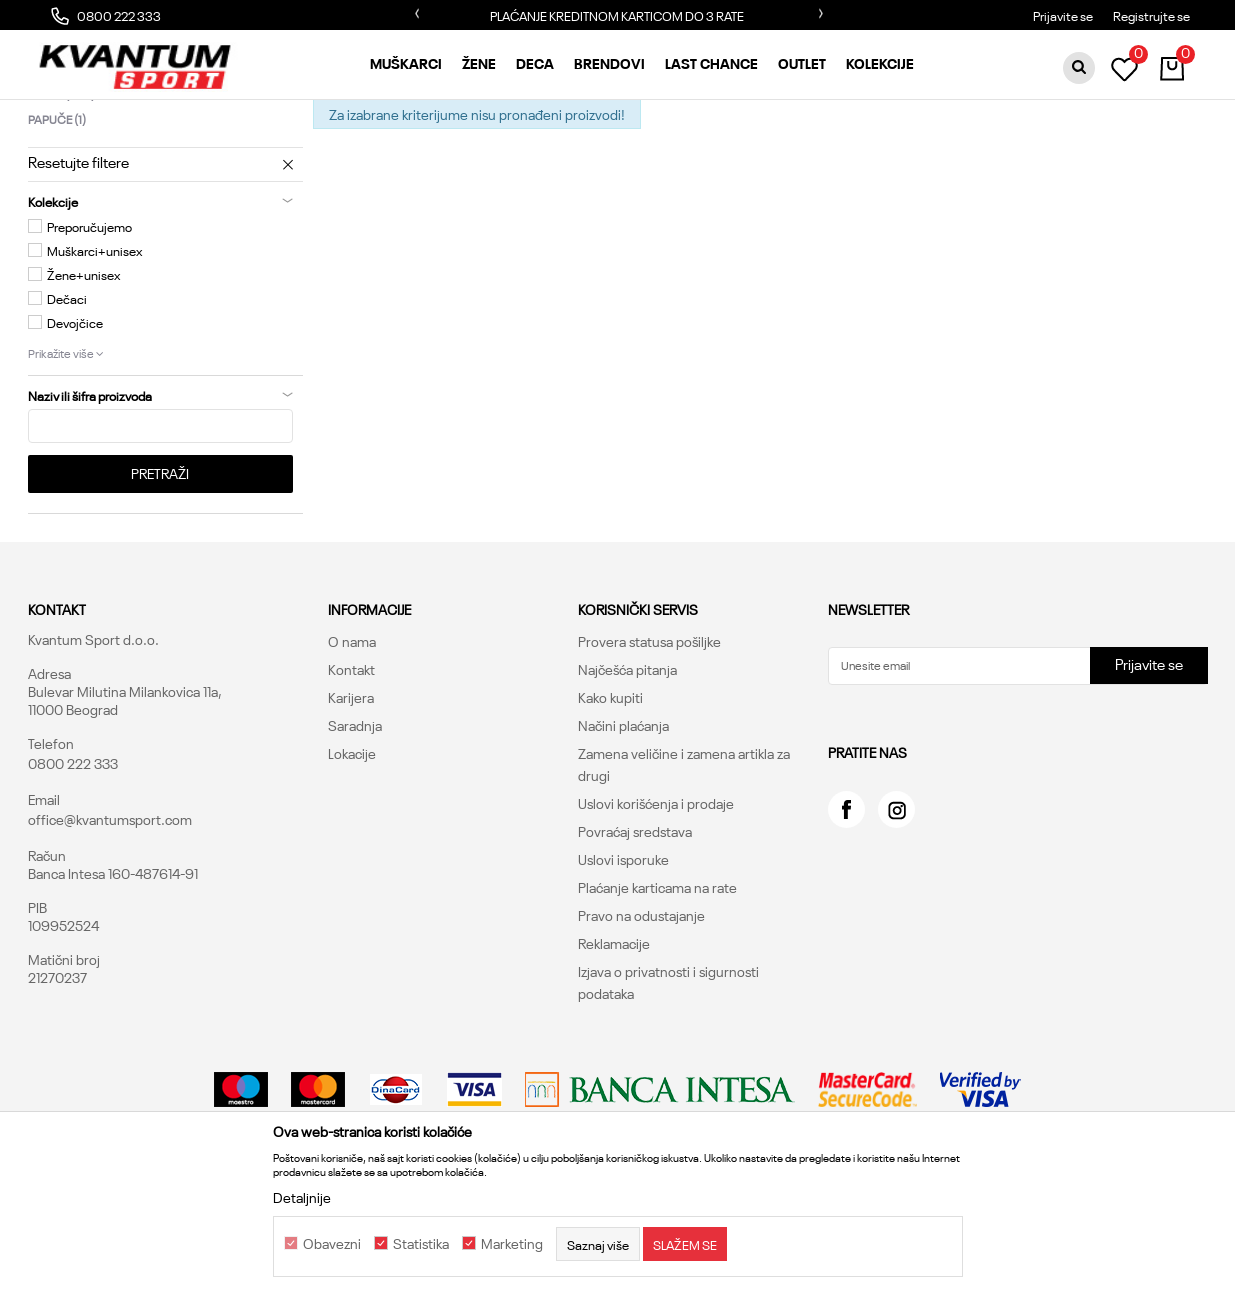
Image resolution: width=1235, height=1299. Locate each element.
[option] (618, 15)
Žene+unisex (83, 374)
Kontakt (351, 769)
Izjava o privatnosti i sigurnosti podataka (668, 1082)
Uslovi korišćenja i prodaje (656, 903)
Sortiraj (806, 150)
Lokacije (352, 853)
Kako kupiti (610, 797)
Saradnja (355, 825)
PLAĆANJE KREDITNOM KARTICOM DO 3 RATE (617, 15)
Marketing (512, 1244)
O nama (352, 741)
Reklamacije (614, 1043)
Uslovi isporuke (623, 959)
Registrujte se (1151, 15)
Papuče (57, 218)
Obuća (281, 116)
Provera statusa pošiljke (649, 741)
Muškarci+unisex (94, 350)
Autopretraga (718, 150)
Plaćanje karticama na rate (657, 987)
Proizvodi (221, 116)
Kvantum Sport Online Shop (104, 116)
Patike (61, 193)
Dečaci (67, 398)
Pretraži (160, 573)
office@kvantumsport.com (110, 919)
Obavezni (332, 1244)
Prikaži (995, 150)
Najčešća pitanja (627, 769)
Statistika (421, 1244)
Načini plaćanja (623, 825)
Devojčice (75, 422)
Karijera (351, 797)
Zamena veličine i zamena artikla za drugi (684, 864)
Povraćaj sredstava (635, 931)
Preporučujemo (89, 326)
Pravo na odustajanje (641, 1015)
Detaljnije (302, 1197)
